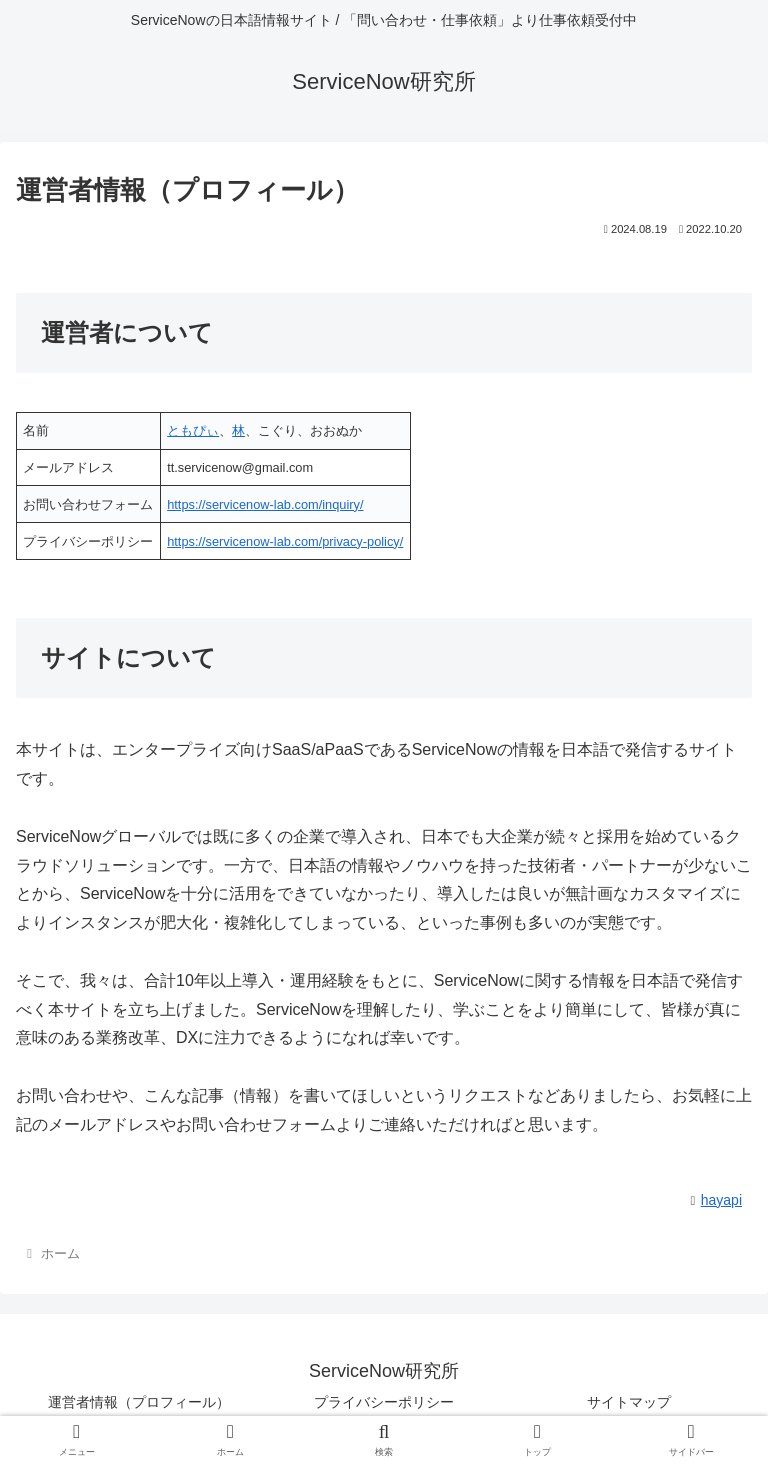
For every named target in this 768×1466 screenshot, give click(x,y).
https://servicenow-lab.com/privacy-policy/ (285, 541)
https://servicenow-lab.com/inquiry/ (265, 504)
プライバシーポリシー (384, 1402)
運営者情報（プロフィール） (139, 1402)
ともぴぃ (193, 430)
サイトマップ (629, 1402)
